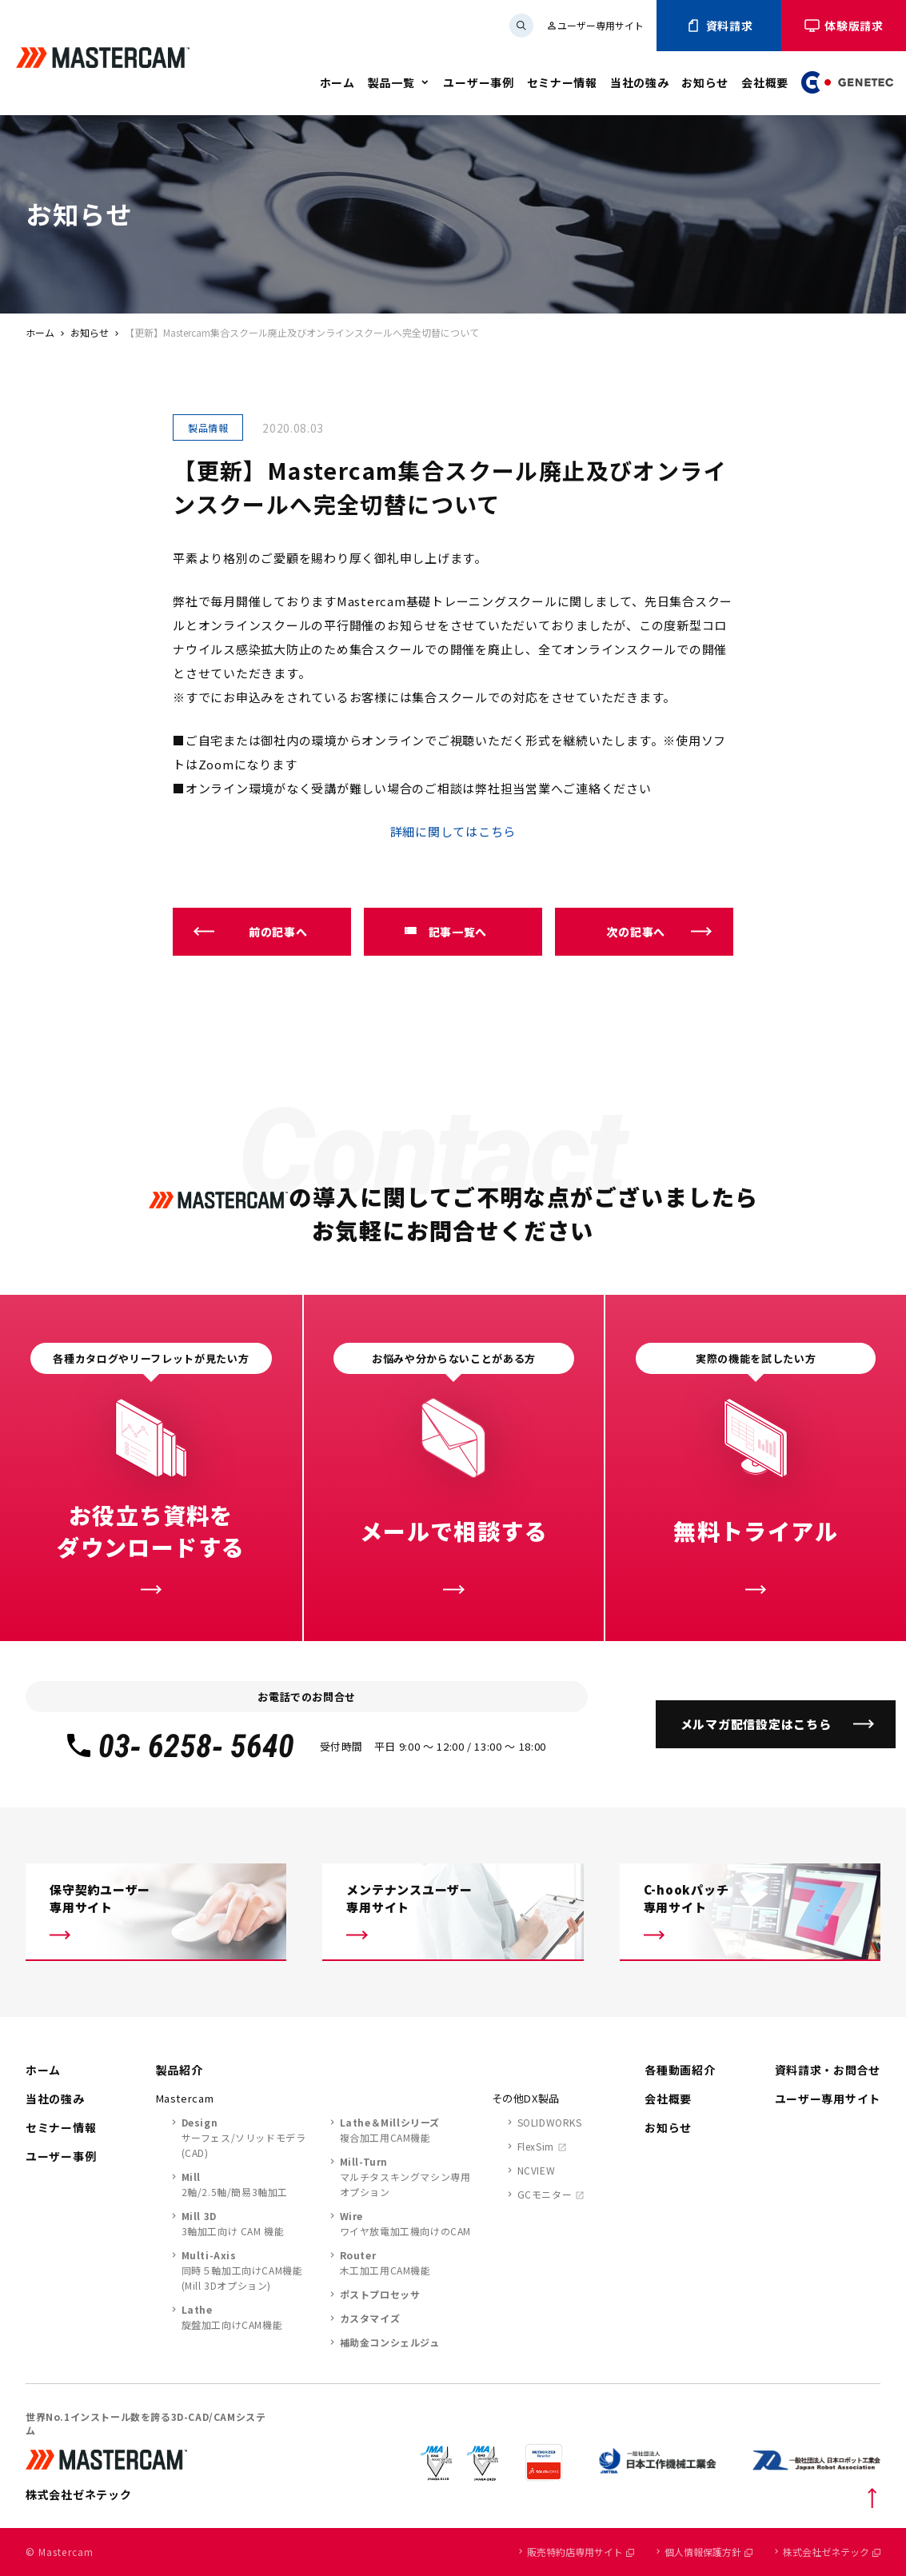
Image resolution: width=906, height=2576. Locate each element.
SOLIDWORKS (549, 2122)
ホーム (337, 82)
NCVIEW (536, 2170)
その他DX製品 (526, 2098)
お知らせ (704, 82)
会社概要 (764, 82)
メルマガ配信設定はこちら (756, 1723)
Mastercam (185, 2098)
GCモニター (545, 2194)
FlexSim (535, 2146)
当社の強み (639, 82)
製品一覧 (391, 82)
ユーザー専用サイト (595, 25)
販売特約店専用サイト (580, 2551)
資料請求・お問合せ (827, 2070)
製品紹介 (179, 2070)
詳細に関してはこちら (453, 831)
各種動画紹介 (680, 2070)
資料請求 (719, 26)
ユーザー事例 (478, 82)
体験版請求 (844, 26)
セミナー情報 (562, 82)
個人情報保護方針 (708, 2551)
